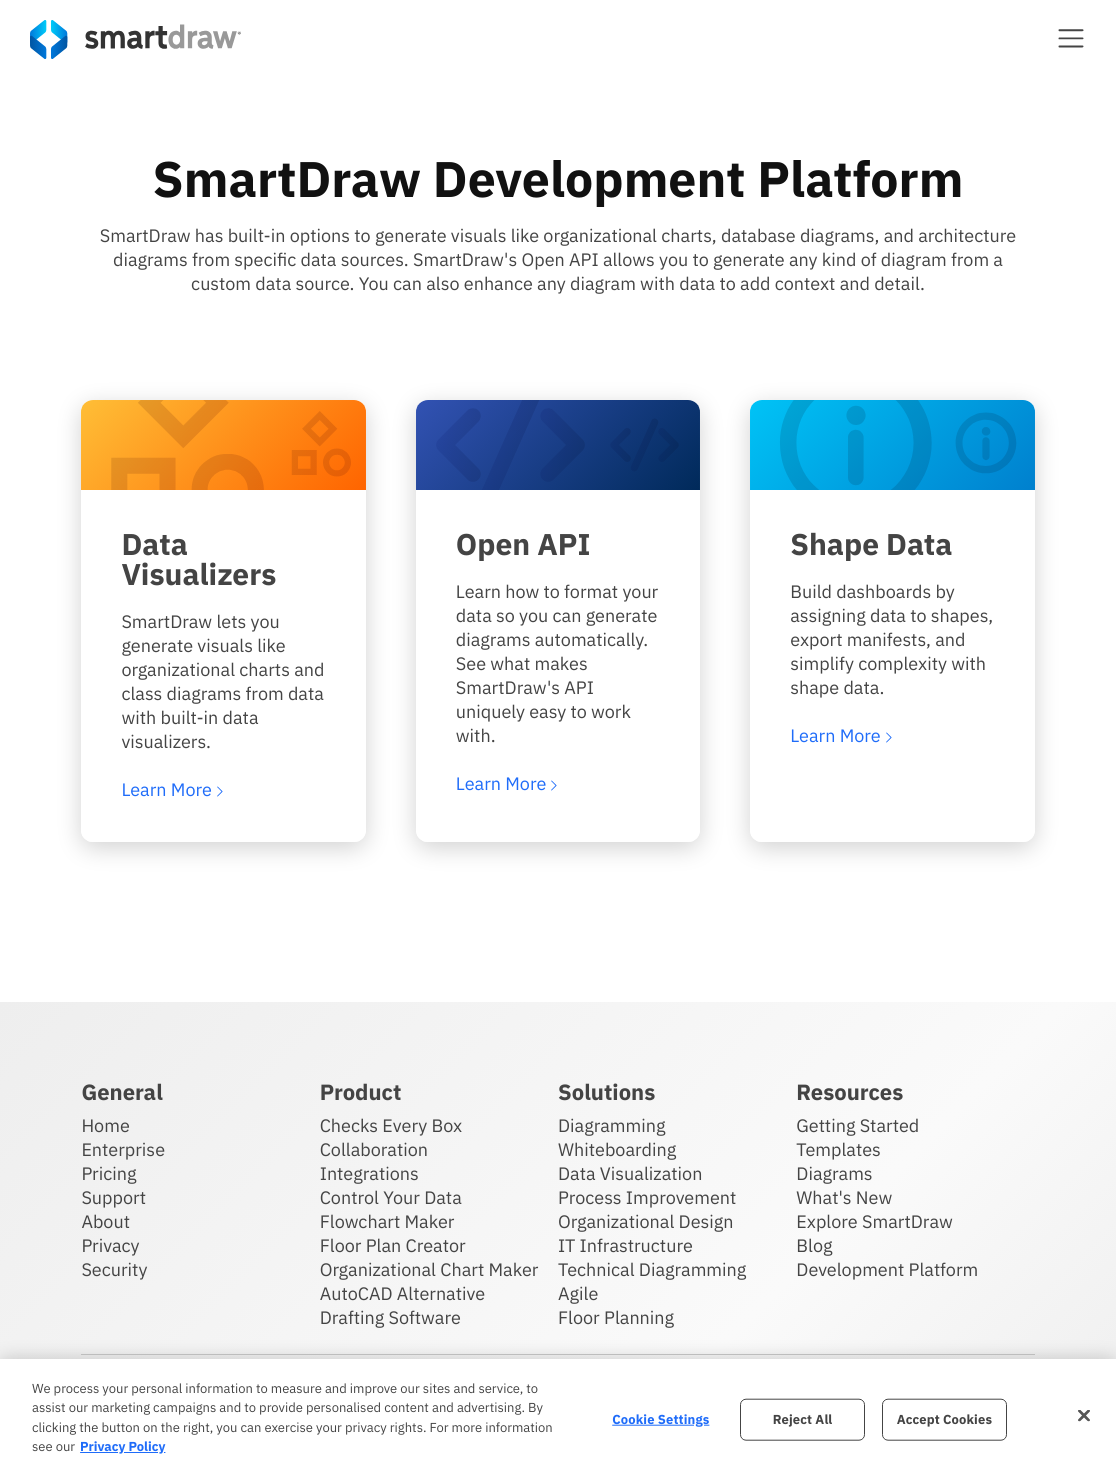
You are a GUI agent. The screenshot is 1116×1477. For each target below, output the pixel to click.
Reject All (803, 1419)
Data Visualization (630, 1173)
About (105, 1221)
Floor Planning (616, 1317)
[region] (558, 1418)
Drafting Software (390, 1317)
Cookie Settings (660, 1419)
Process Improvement (647, 1197)
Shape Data (871, 544)
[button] (1071, 38)
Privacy (110, 1245)
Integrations (369, 1173)
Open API (523, 544)
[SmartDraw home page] (135, 39)
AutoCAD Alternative (402, 1293)
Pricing (108, 1173)
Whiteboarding (617, 1149)
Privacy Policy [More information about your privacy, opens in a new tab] (122, 1446)
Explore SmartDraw (874, 1221)
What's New (844, 1197)
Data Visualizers (198, 559)
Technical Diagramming (652, 1269)
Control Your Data (391, 1197)
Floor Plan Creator (393, 1245)
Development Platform (887, 1269)
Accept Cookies (944, 1419)
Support (113, 1197)
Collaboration (374, 1149)
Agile (578, 1293)
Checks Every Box (391, 1125)
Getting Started (857, 1125)
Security (114, 1269)
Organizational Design (646, 1221)
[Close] (1084, 1415)
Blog (814, 1245)
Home (105, 1125)
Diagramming (612, 1125)
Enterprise (123, 1149)
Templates (838, 1149)
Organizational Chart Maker (429, 1269)
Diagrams (834, 1173)
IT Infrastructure (625, 1245)
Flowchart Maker (387, 1221)
